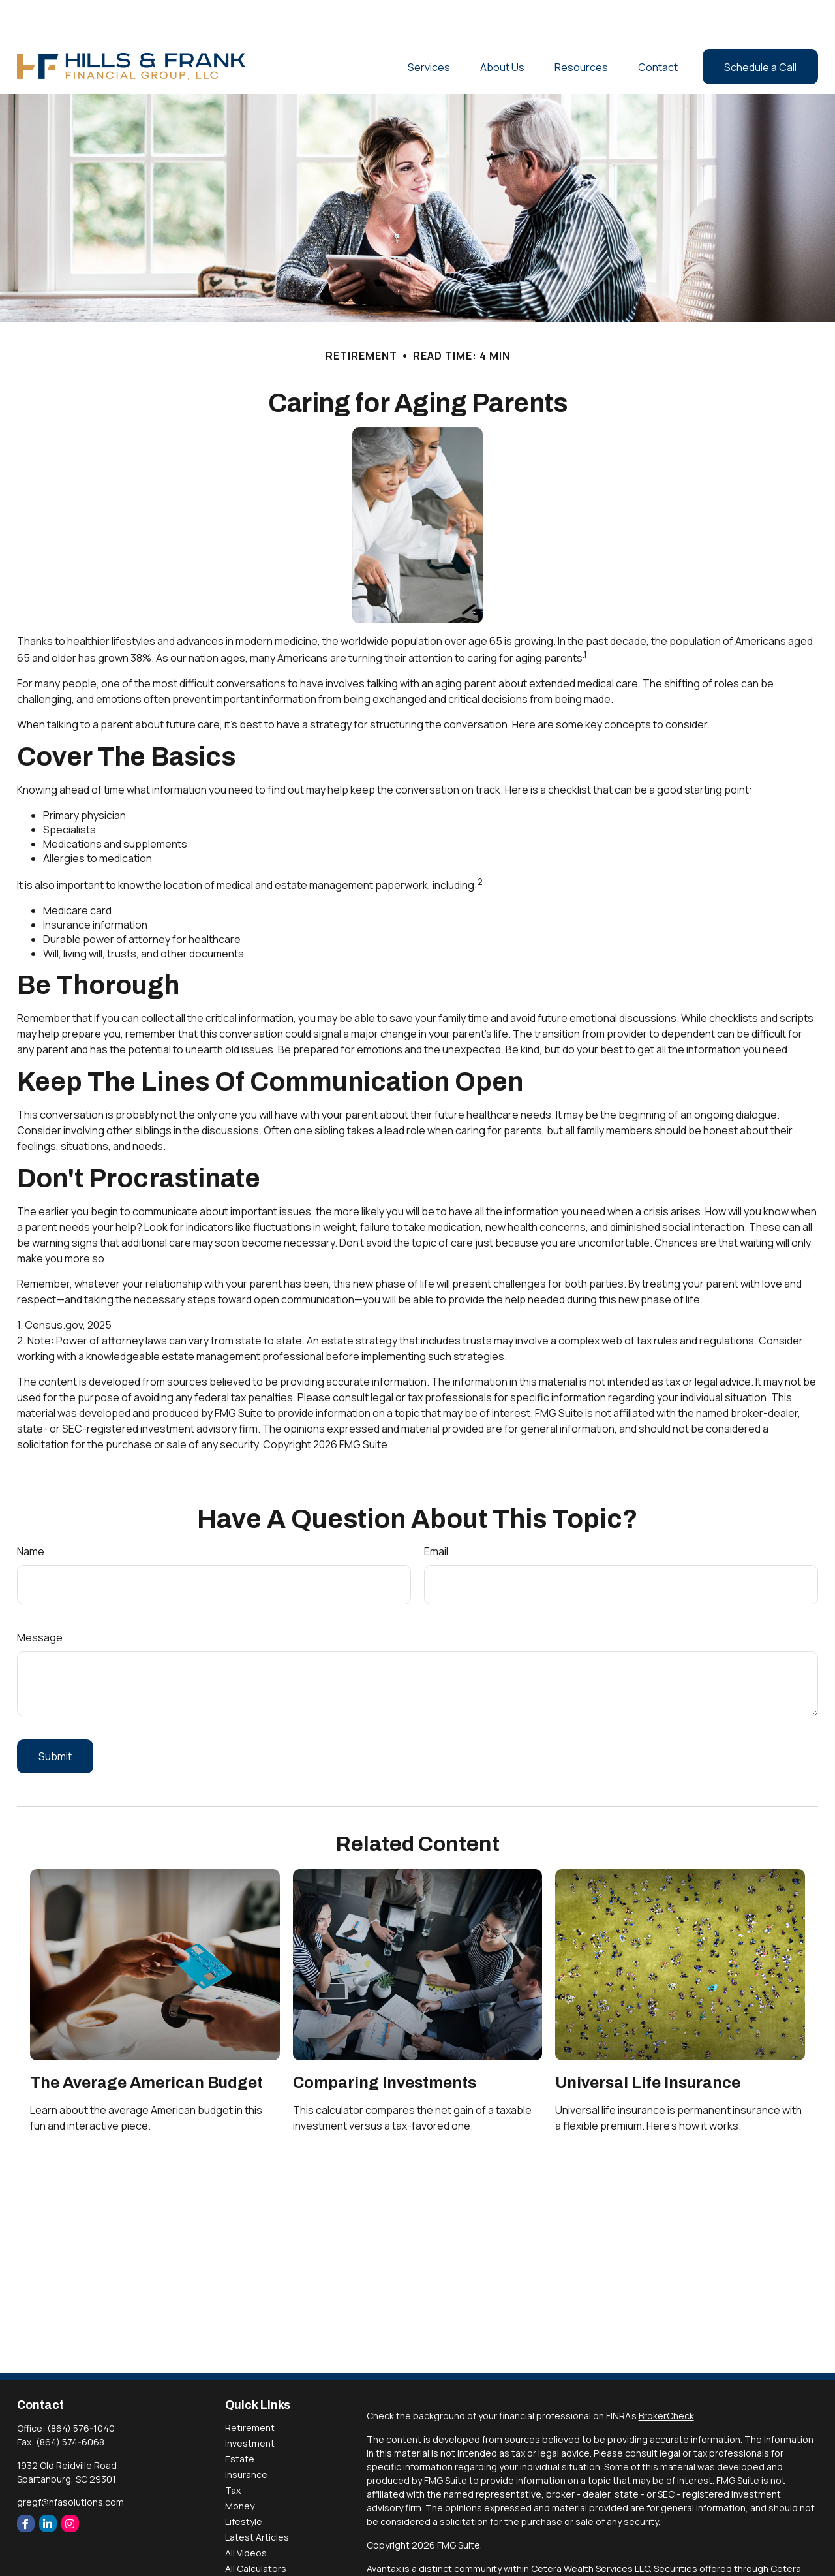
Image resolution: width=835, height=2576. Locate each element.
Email (436, 1512)
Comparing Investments (384, 2043)
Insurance (246, 2435)
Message (40, 1598)
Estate (239, 2419)
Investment (250, 2404)
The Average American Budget (146, 2043)
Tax (233, 2451)
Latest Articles (257, 2498)
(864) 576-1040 (81, 2389)
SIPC (404, 2557)
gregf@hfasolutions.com (70, 2463)
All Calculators (255, 2529)
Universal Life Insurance (647, 2043)
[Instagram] (70, 2484)
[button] (428, 27)
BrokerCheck (666, 2376)
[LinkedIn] (48, 2484)
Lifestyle (243, 2482)
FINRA (379, 2557)
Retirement (250, 2388)
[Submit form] (55, 1717)
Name (30, 1512)
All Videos (246, 2513)
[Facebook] (26, 2484)
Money (239, 2466)
